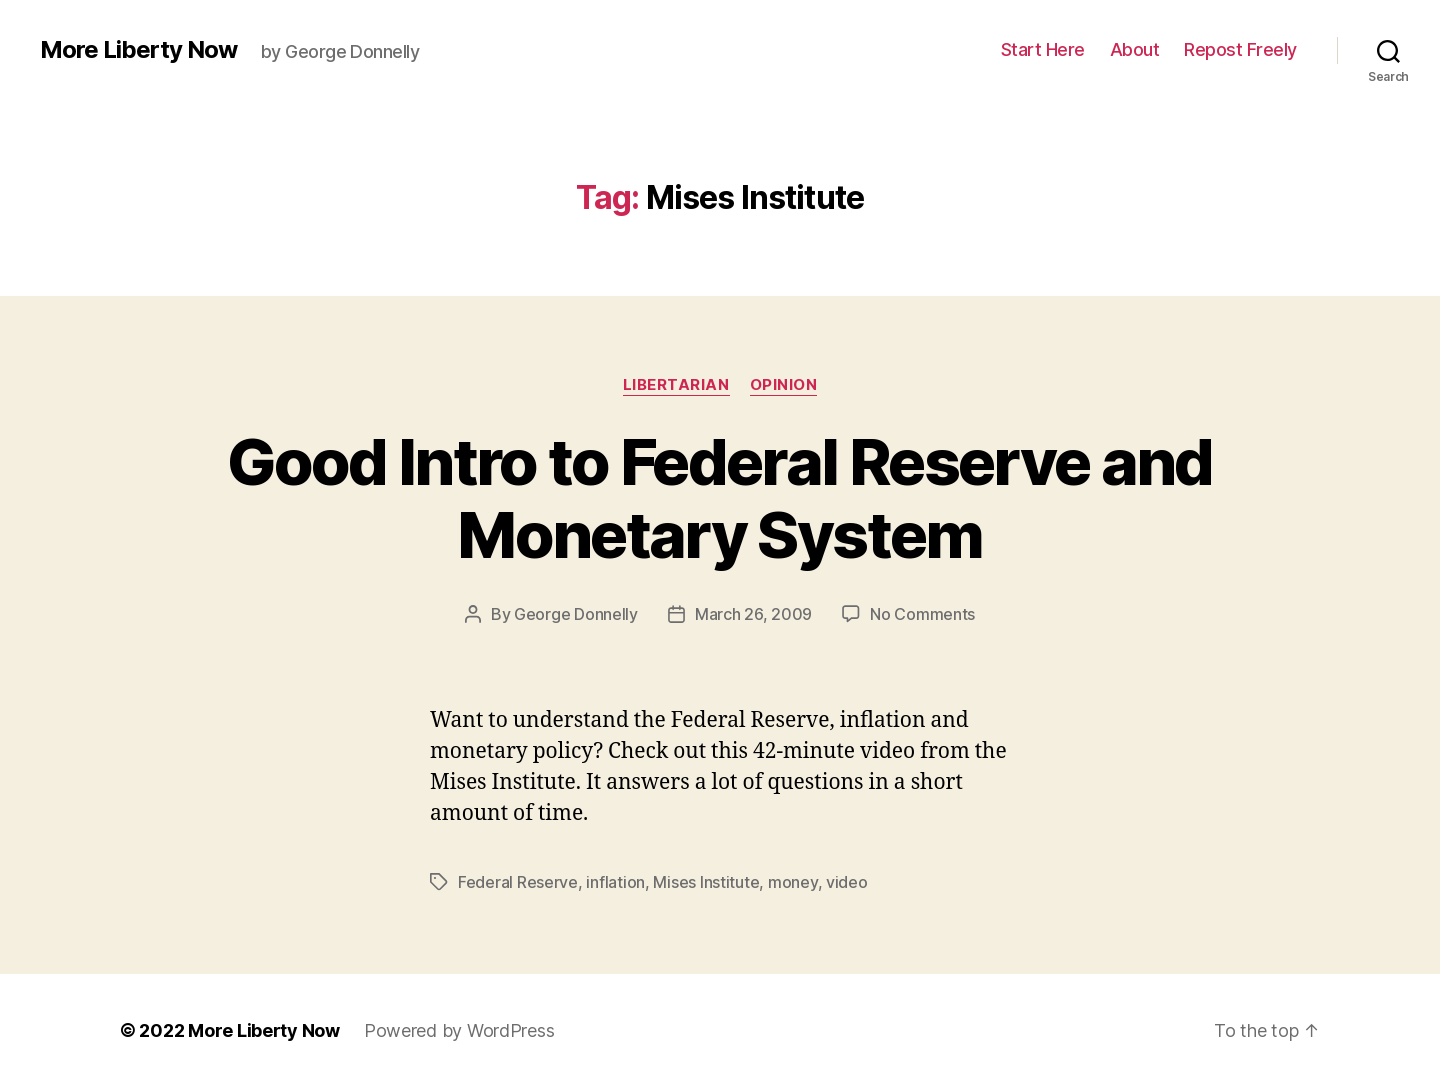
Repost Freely (1240, 49)
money (793, 882)
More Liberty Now (138, 50)
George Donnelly (576, 614)
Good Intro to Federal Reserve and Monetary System (719, 498)
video (847, 882)
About (1135, 49)
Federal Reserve (518, 882)
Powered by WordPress (459, 1030)
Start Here (1043, 49)
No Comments (922, 614)
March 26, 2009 (753, 614)
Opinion (784, 385)
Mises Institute (706, 882)
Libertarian (676, 385)
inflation (615, 882)
